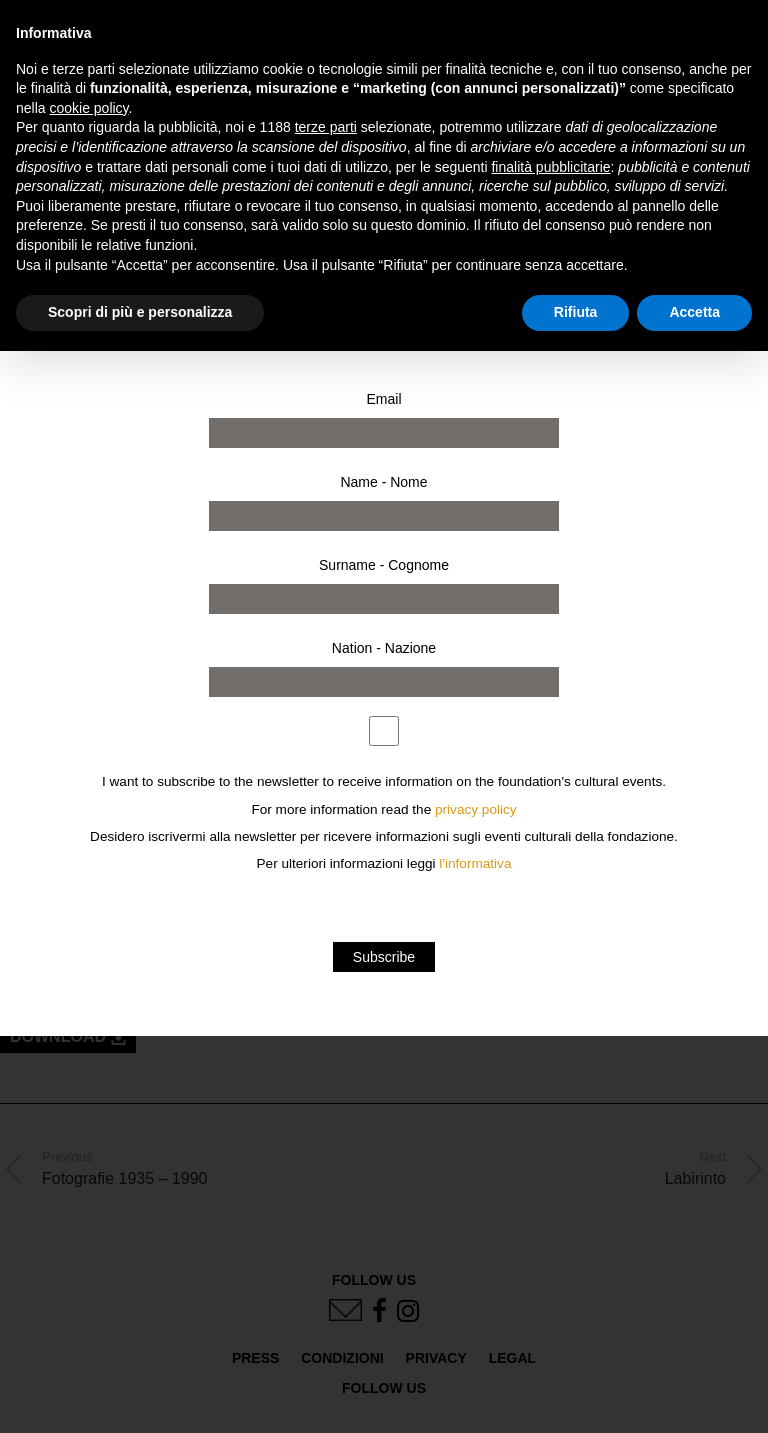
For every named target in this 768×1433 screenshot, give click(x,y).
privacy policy (476, 809)
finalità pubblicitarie (550, 167)
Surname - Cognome (384, 565)
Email (383, 399)
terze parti (326, 127)
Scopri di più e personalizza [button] (140, 312)
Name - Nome (383, 482)
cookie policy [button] (88, 108)
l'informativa (475, 863)
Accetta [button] (694, 312)
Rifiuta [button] (576, 312)
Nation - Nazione (384, 648)
